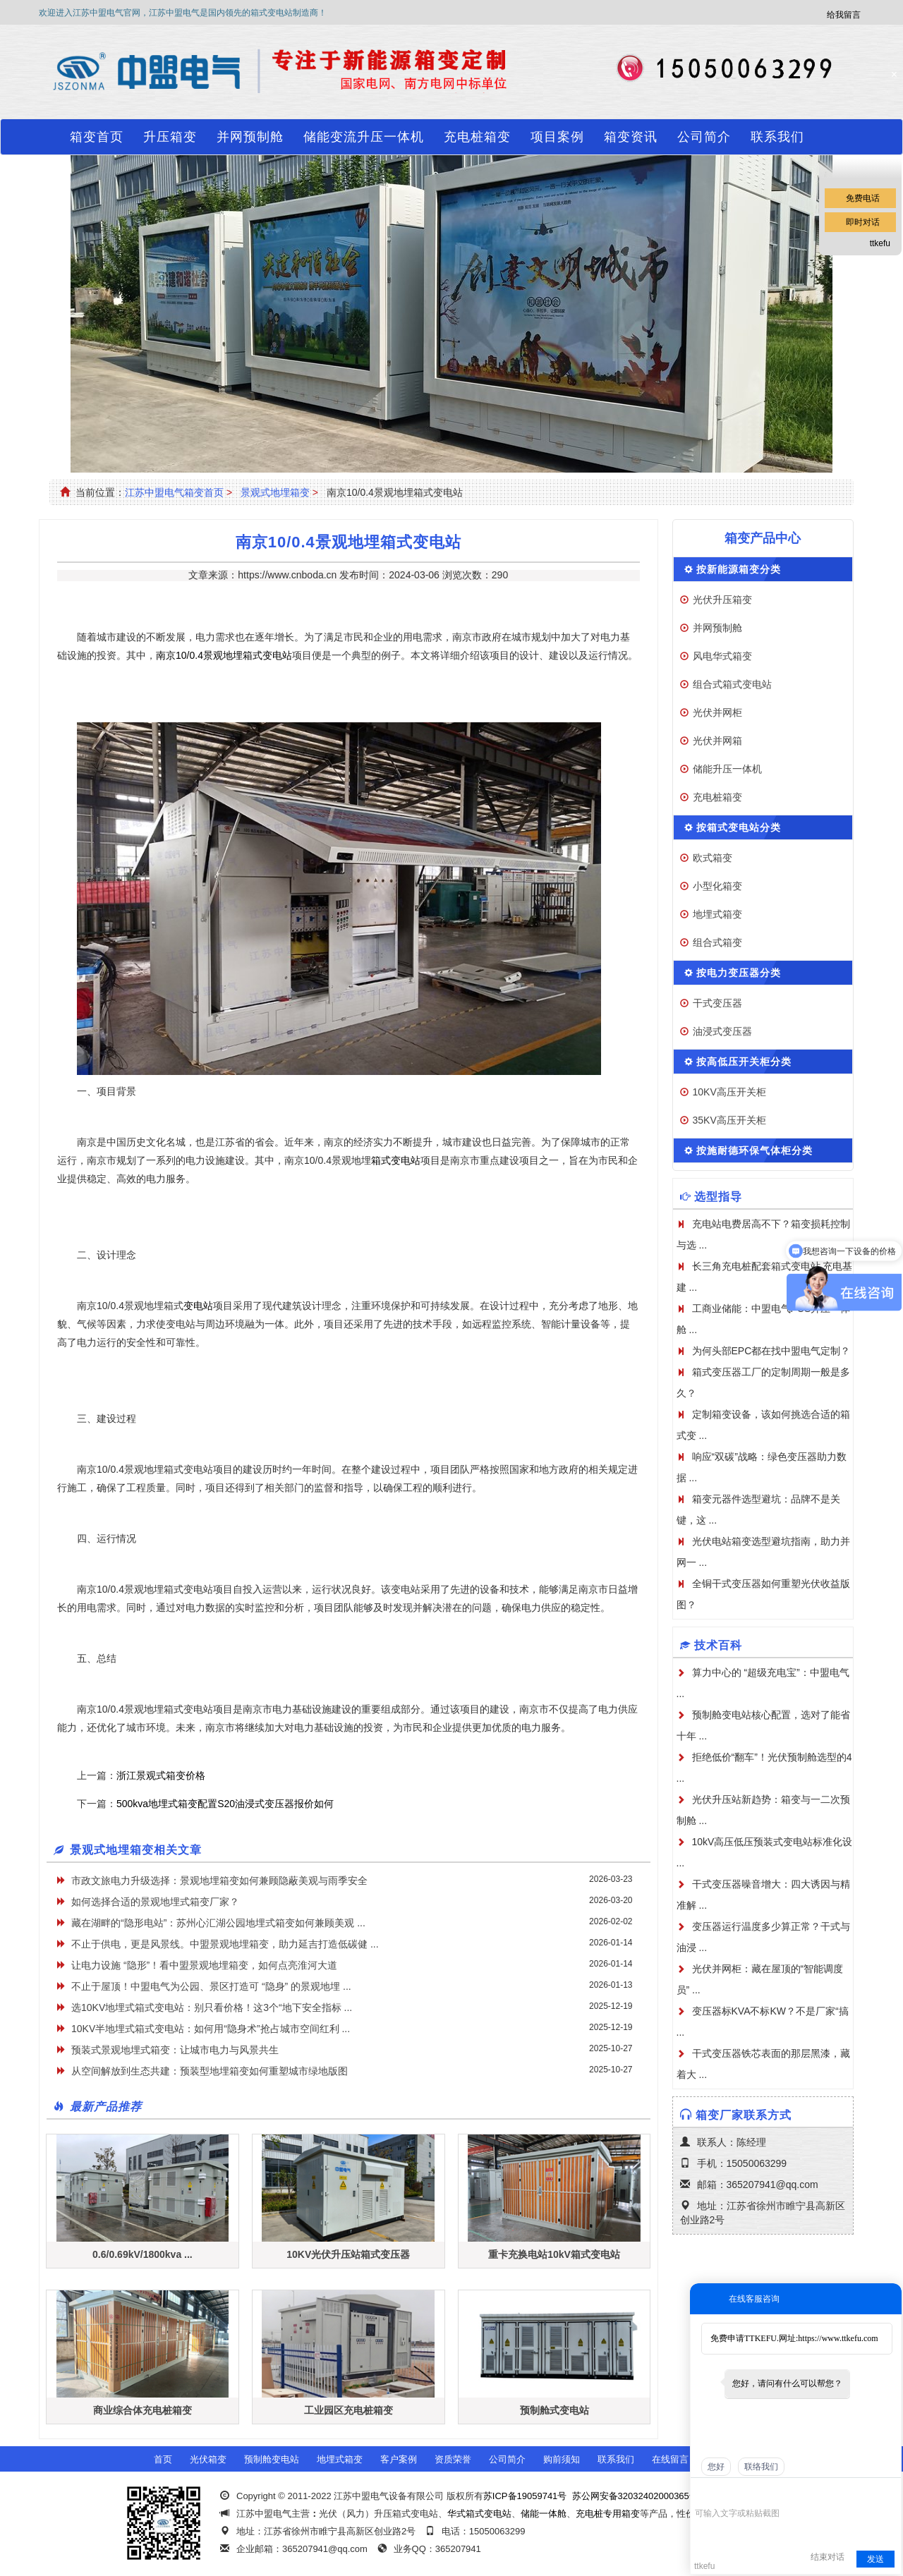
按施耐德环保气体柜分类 (754, 1150)
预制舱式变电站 (554, 2410)
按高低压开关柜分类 (744, 1061)
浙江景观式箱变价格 (160, 1775)
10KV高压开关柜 (729, 1092)
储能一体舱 (543, 2513)
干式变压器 (717, 1003)
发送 (875, 2559)
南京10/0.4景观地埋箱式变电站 (224, 655)
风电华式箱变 (722, 656)
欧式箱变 (712, 857)
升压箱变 (170, 137)
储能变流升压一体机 (363, 137)
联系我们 (777, 137)
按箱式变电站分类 (738, 827)
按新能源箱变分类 (738, 569)
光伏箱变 (208, 2459)
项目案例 (557, 137)
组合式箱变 (717, 942)
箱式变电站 (395, 1160)
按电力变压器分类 (738, 972)
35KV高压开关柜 (729, 1120)
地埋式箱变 (717, 914)
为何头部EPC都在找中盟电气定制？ (771, 1350)
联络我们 (761, 2467)
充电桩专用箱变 (608, 2513)
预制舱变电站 (271, 2459)
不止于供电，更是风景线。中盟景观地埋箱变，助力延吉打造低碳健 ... (225, 1944)
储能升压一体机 (727, 768)
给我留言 (844, 15)
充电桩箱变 (477, 137)
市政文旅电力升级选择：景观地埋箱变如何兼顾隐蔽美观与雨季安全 (219, 1880)
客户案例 (398, 2459)
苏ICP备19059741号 (525, 2496)
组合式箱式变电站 (732, 684)
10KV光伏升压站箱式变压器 (348, 2254)
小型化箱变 (717, 886)
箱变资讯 (630, 137)
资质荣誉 (453, 2459)
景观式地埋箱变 (275, 492)
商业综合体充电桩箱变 (142, 2410)
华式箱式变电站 (479, 2513)
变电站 (198, 1305)
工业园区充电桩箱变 (348, 2410)
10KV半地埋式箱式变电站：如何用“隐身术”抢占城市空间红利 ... (210, 2028)
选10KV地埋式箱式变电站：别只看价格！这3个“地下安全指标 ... (211, 2007)
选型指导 (718, 1197)
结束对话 (827, 2557)
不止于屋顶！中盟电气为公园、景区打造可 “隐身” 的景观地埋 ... (211, 1986)
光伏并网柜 (717, 712)
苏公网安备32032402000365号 (635, 2496)
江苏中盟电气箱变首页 (174, 492)
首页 (163, 2459)
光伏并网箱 (717, 740)
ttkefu (880, 243)
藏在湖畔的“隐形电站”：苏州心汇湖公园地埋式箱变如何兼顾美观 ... (218, 1922)
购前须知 (561, 2459)
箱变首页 (96, 137)
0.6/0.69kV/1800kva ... (142, 2254)
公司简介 (704, 137)
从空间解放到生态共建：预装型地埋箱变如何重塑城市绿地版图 (209, 2071)
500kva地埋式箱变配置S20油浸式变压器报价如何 (225, 1803)
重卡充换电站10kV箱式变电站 (554, 2254)
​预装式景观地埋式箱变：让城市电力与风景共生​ (175, 2049)
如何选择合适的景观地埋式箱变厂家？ (155, 1901)
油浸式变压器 (722, 1031)
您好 (716, 2467)
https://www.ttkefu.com (838, 2338)
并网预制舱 (250, 137)
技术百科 (718, 1645)
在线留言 (670, 2459)
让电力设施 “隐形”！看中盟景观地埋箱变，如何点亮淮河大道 (204, 1965)
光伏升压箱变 (722, 599)
